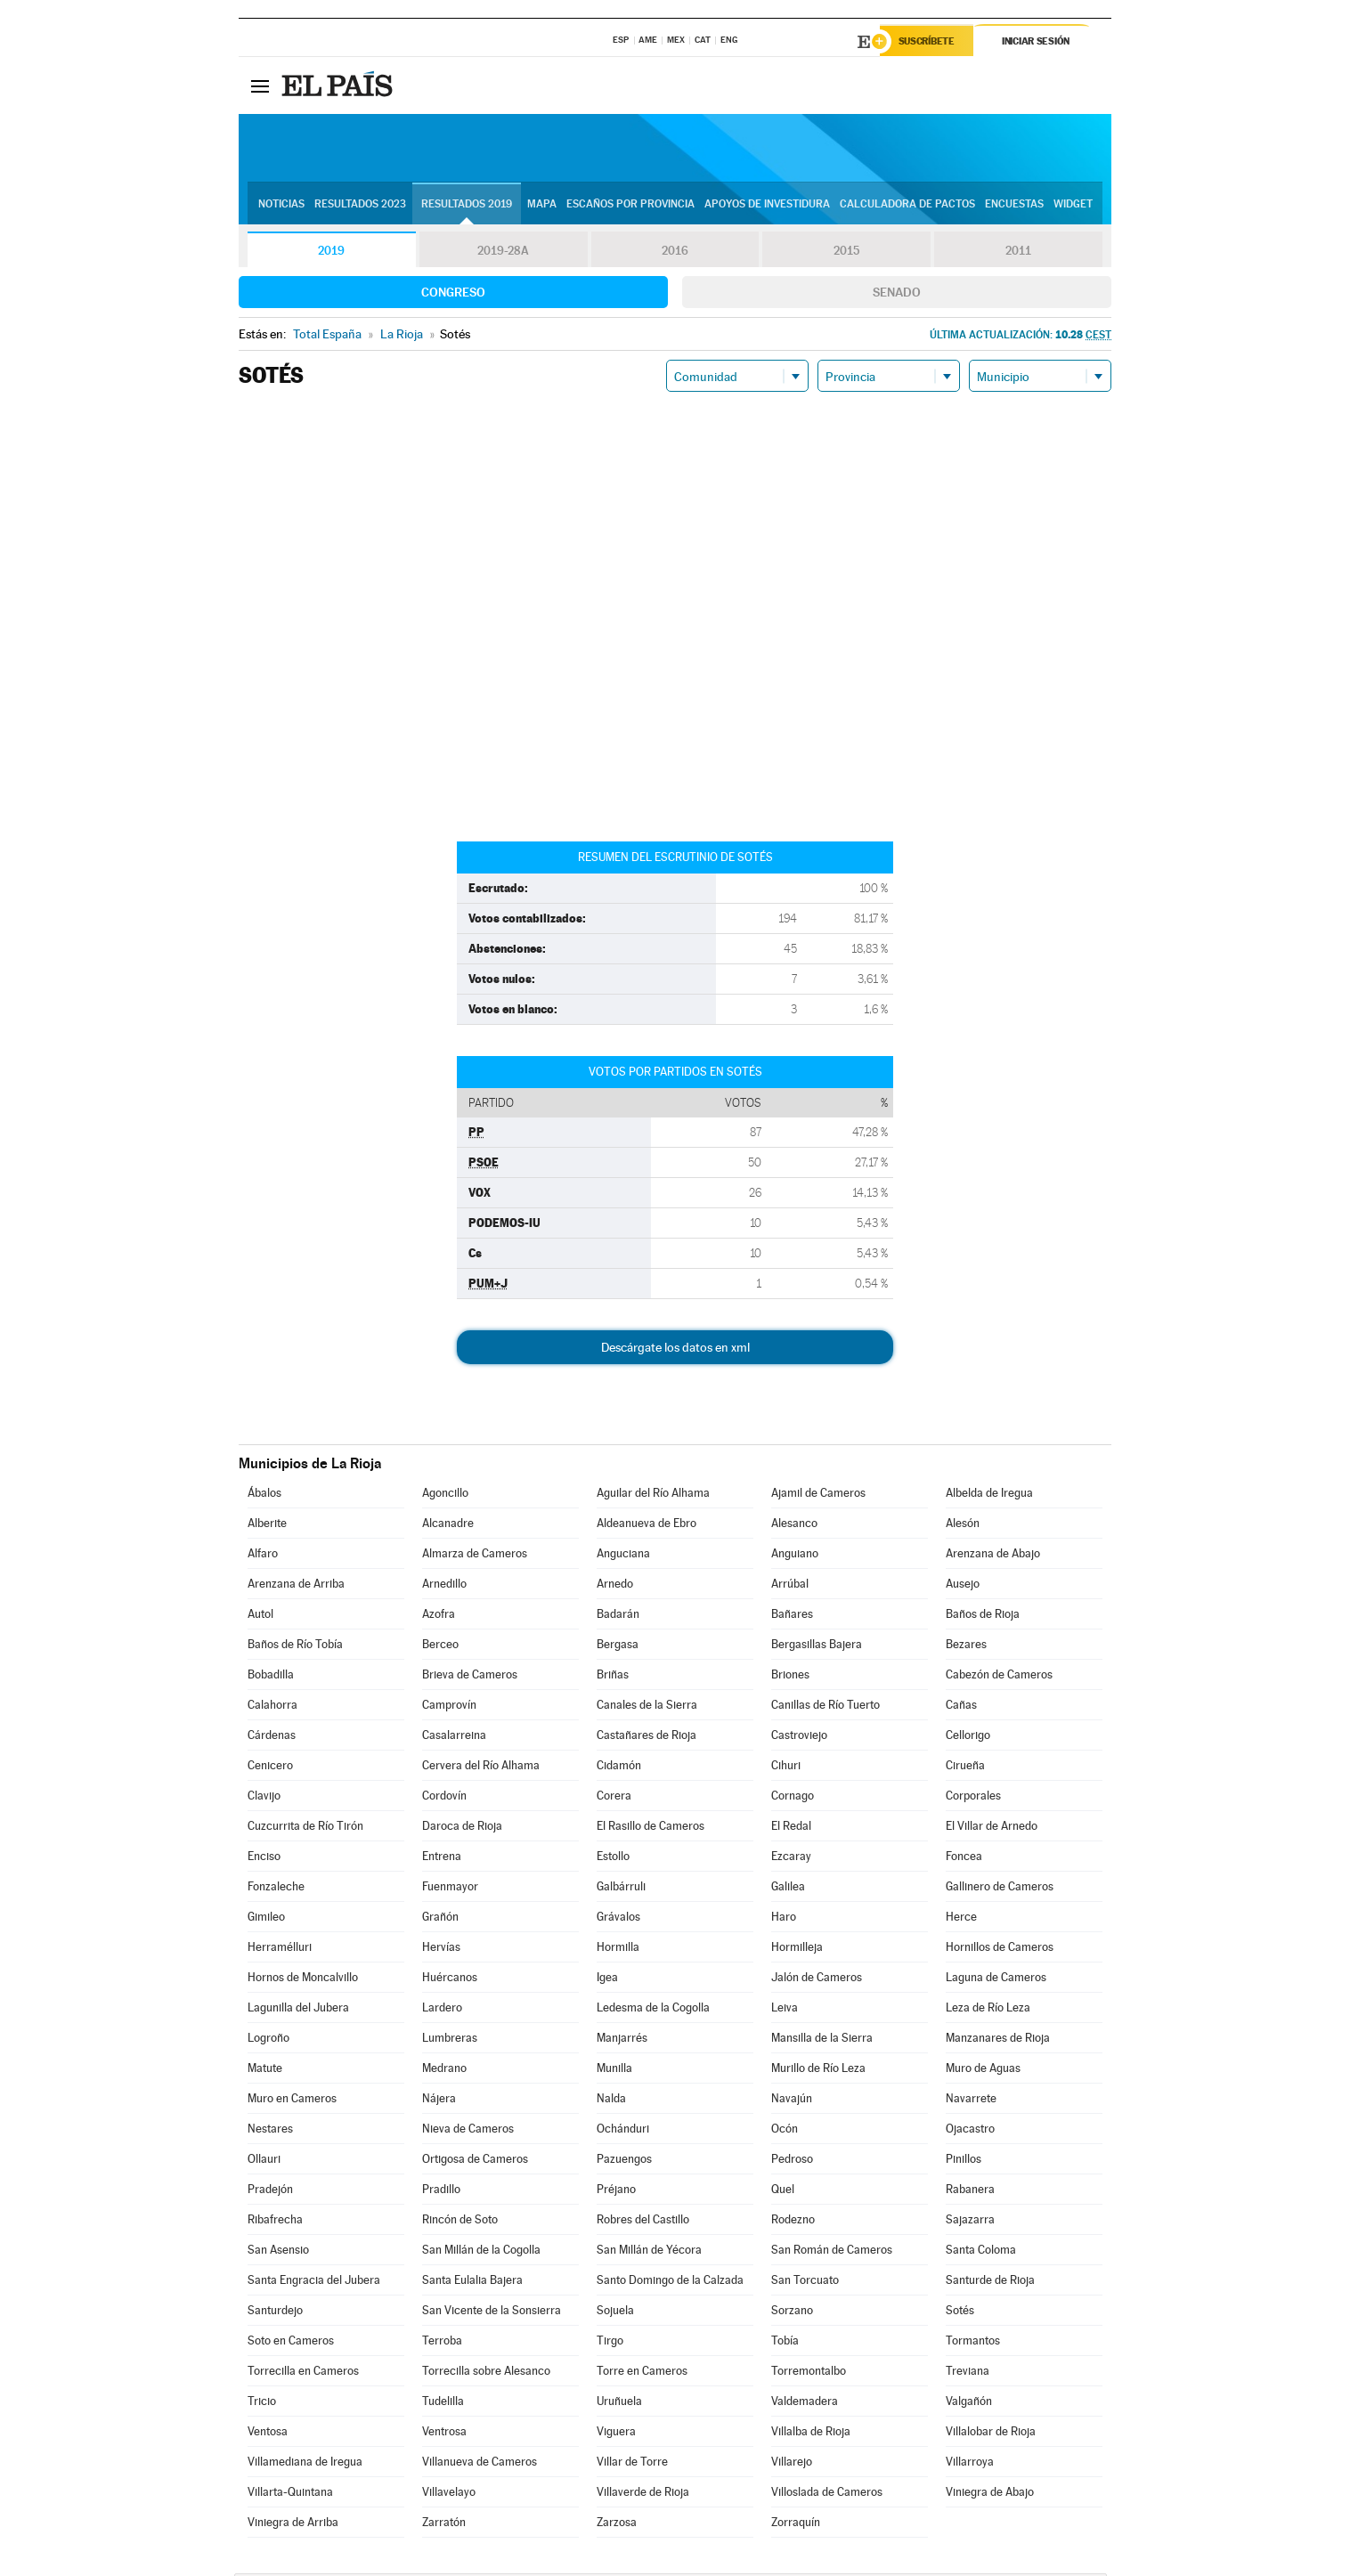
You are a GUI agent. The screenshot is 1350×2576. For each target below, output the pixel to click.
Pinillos (963, 2161)
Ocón (784, 2131)
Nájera (439, 2101)
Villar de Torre (632, 2464)
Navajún (791, 2101)
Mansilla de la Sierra (822, 2040)
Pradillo (441, 2191)
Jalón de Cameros (816, 1980)
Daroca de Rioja (462, 1828)
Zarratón (444, 2524)
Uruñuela (619, 2403)
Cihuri (786, 1768)
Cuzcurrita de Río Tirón (305, 1828)
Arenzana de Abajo (993, 1556)
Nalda (611, 2101)
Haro (783, 1919)
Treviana (967, 2373)
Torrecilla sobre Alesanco (486, 2373)
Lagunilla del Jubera (298, 2010)
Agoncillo (445, 1495)
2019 (331, 253)
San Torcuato (805, 2282)
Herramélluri (280, 1949)
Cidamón (619, 1768)
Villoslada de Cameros (826, 2494)
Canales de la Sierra (647, 1707)
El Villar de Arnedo (991, 1828)
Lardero (442, 2010)
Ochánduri (623, 2131)
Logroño (268, 2040)
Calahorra (272, 1707)
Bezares (966, 1647)
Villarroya (970, 2464)
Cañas (961, 1707)
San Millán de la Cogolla (481, 2252)
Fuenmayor (450, 1889)
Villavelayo (449, 2494)
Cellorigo (968, 1737)
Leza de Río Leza (988, 2010)
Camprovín (449, 1707)
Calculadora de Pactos (907, 205)
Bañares (792, 1616)
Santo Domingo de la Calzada (670, 2282)
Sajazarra (970, 2222)
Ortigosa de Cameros (475, 2161)
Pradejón (270, 2191)
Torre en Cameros (642, 2373)
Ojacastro (970, 2131)
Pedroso (792, 2161)
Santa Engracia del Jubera (314, 2282)
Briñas (613, 1677)
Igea (607, 1980)
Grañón (440, 1919)
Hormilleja (797, 1949)
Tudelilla (443, 2403)
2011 (1018, 253)
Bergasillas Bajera (816, 1647)
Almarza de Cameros (474, 1556)
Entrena (441, 1858)
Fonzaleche (276, 1889)
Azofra (438, 1616)
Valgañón (969, 2403)
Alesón (963, 1525)
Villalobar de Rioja (991, 2434)
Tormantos (973, 2343)
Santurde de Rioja (990, 2282)
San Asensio (278, 2252)
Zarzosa (617, 2524)
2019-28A (503, 253)
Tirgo (610, 2343)
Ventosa (268, 2434)
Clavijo (264, 1798)
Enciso (264, 1858)
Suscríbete (930, 42)
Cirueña (965, 1768)
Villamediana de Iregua (305, 2464)
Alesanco (794, 1525)
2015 (847, 253)
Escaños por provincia (630, 205)
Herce (961, 1919)
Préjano (616, 2191)
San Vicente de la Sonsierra (491, 2313)
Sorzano (792, 2313)
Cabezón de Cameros (999, 1677)
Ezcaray (791, 1858)
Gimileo (266, 1919)
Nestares (270, 2131)
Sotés (960, 2313)
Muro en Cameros (292, 2101)
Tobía (785, 2343)
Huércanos (449, 1980)
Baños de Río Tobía (295, 1647)
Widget (1073, 205)
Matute (265, 2070)
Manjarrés (622, 2040)
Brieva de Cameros (469, 1677)
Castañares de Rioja (646, 1737)
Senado (897, 295)
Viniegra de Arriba (293, 2524)
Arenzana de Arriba (296, 1586)
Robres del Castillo (643, 2222)
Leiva (784, 2010)
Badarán (618, 1616)
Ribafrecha (275, 2222)
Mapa (542, 205)
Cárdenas (272, 1737)
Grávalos (618, 1919)
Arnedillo (444, 1586)
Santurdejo (275, 2313)
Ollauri (264, 2161)
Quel (782, 2191)
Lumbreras (449, 2040)
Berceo (440, 1647)
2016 (675, 253)
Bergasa (617, 1647)
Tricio (262, 2403)
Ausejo (963, 1586)
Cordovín (444, 1798)
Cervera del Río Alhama (481, 1768)
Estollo (613, 1858)
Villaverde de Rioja (643, 2494)
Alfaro (263, 1556)
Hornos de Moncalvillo (303, 1980)
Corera (614, 1798)
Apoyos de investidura (767, 205)
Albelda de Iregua (989, 1495)
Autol (260, 1616)
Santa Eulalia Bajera (472, 2282)
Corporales (973, 1798)
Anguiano (794, 1556)
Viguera (616, 2434)
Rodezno (793, 2222)
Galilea (788, 1889)
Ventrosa (444, 2434)
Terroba (442, 2343)
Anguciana (623, 1556)
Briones (790, 1677)
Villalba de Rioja (810, 2434)
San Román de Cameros (831, 2252)
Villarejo (791, 2464)
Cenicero (270, 1768)
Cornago (792, 1798)
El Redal (791, 1828)
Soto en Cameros (291, 2343)
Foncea (964, 1858)
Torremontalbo (808, 2373)
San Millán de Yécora (649, 2252)
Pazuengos (624, 2161)
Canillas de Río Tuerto (825, 1707)
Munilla (614, 2070)
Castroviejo (799, 1737)
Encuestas (1014, 205)
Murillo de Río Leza (818, 2070)
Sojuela (615, 2313)
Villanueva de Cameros (479, 2464)
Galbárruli (621, 1889)
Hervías (441, 1949)
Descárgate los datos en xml (675, 1350)
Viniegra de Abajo (990, 2494)
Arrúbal (790, 1586)
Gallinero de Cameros (999, 1889)
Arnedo (615, 1586)
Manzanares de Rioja (998, 2040)
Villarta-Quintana (290, 2494)
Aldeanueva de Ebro (646, 1525)
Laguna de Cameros (996, 1980)
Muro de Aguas (983, 2070)
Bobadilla (271, 1677)
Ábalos (264, 1495)
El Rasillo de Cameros (650, 1828)
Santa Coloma (981, 2252)
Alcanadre (448, 1525)
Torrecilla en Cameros (303, 2373)
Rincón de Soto (460, 2222)
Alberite (267, 1525)
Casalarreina (454, 1737)
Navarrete (971, 2101)
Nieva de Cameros (468, 2131)
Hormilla (618, 1949)
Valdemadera (804, 2403)
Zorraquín (795, 2524)
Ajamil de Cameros (818, 1495)
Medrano (444, 2070)
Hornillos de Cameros (999, 1949)
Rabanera (970, 2191)
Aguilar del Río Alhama (653, 1495)
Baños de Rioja (983, 1616)
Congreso (453, 295)
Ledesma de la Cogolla (653, 2010)
